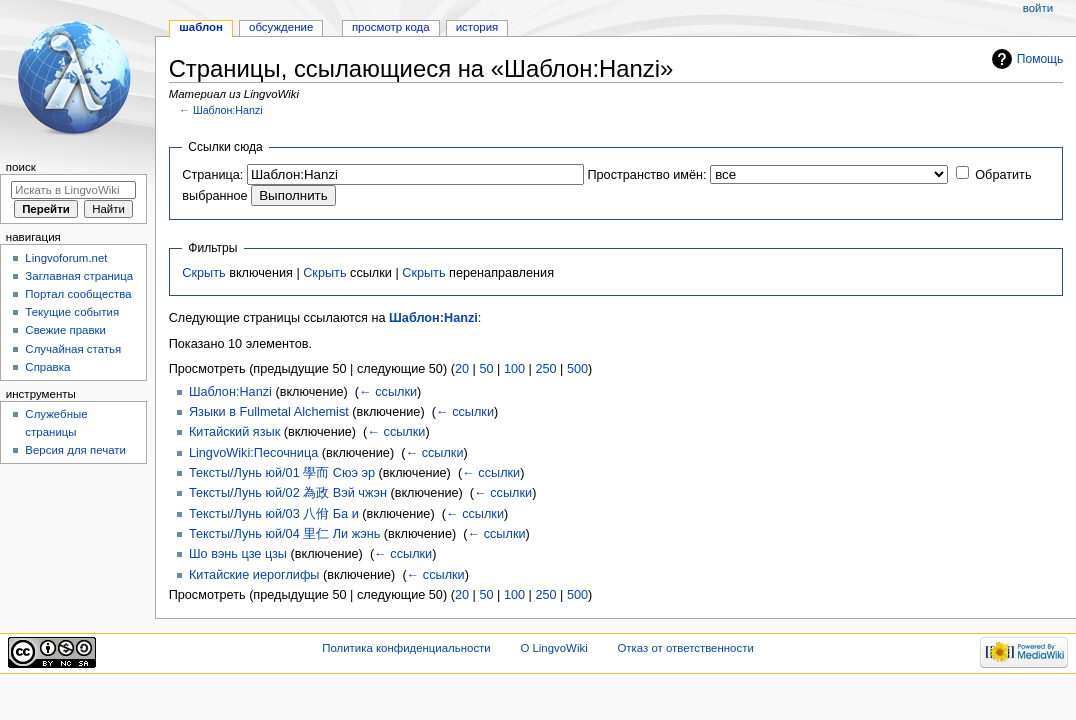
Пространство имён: (646, 175)
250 (545, 369)
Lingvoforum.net (66, 258)
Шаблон (201, 27)
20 (462, 369)
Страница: (212, 175)
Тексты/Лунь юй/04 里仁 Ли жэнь (284, 534)
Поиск (21, 167)
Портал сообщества (78, 294)
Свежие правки (65, 330)
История (477, 27)
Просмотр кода (391, 27)
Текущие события (72, 312)
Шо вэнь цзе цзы (238, 554)
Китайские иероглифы (254, 575)
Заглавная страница (79, 276)
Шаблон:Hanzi (228, 110)
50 (486, 369)
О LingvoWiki (553, 648)
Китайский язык (234, 432)
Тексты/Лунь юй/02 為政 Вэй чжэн (288, 493)
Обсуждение (281, 27)
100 (514, 369)
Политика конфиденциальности (406, 648)
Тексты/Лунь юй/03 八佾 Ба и (274, 514)
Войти (1038, 8)
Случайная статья (73, 349)
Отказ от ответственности (685, 648)
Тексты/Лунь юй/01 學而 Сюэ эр (282, 473)
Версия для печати (75, 450)
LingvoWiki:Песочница (253, 453)
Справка (47, 367)
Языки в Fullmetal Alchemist (269, 412)
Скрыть (203, 273)
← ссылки (388, 392)
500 (577, 369)
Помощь (1040, 59)
